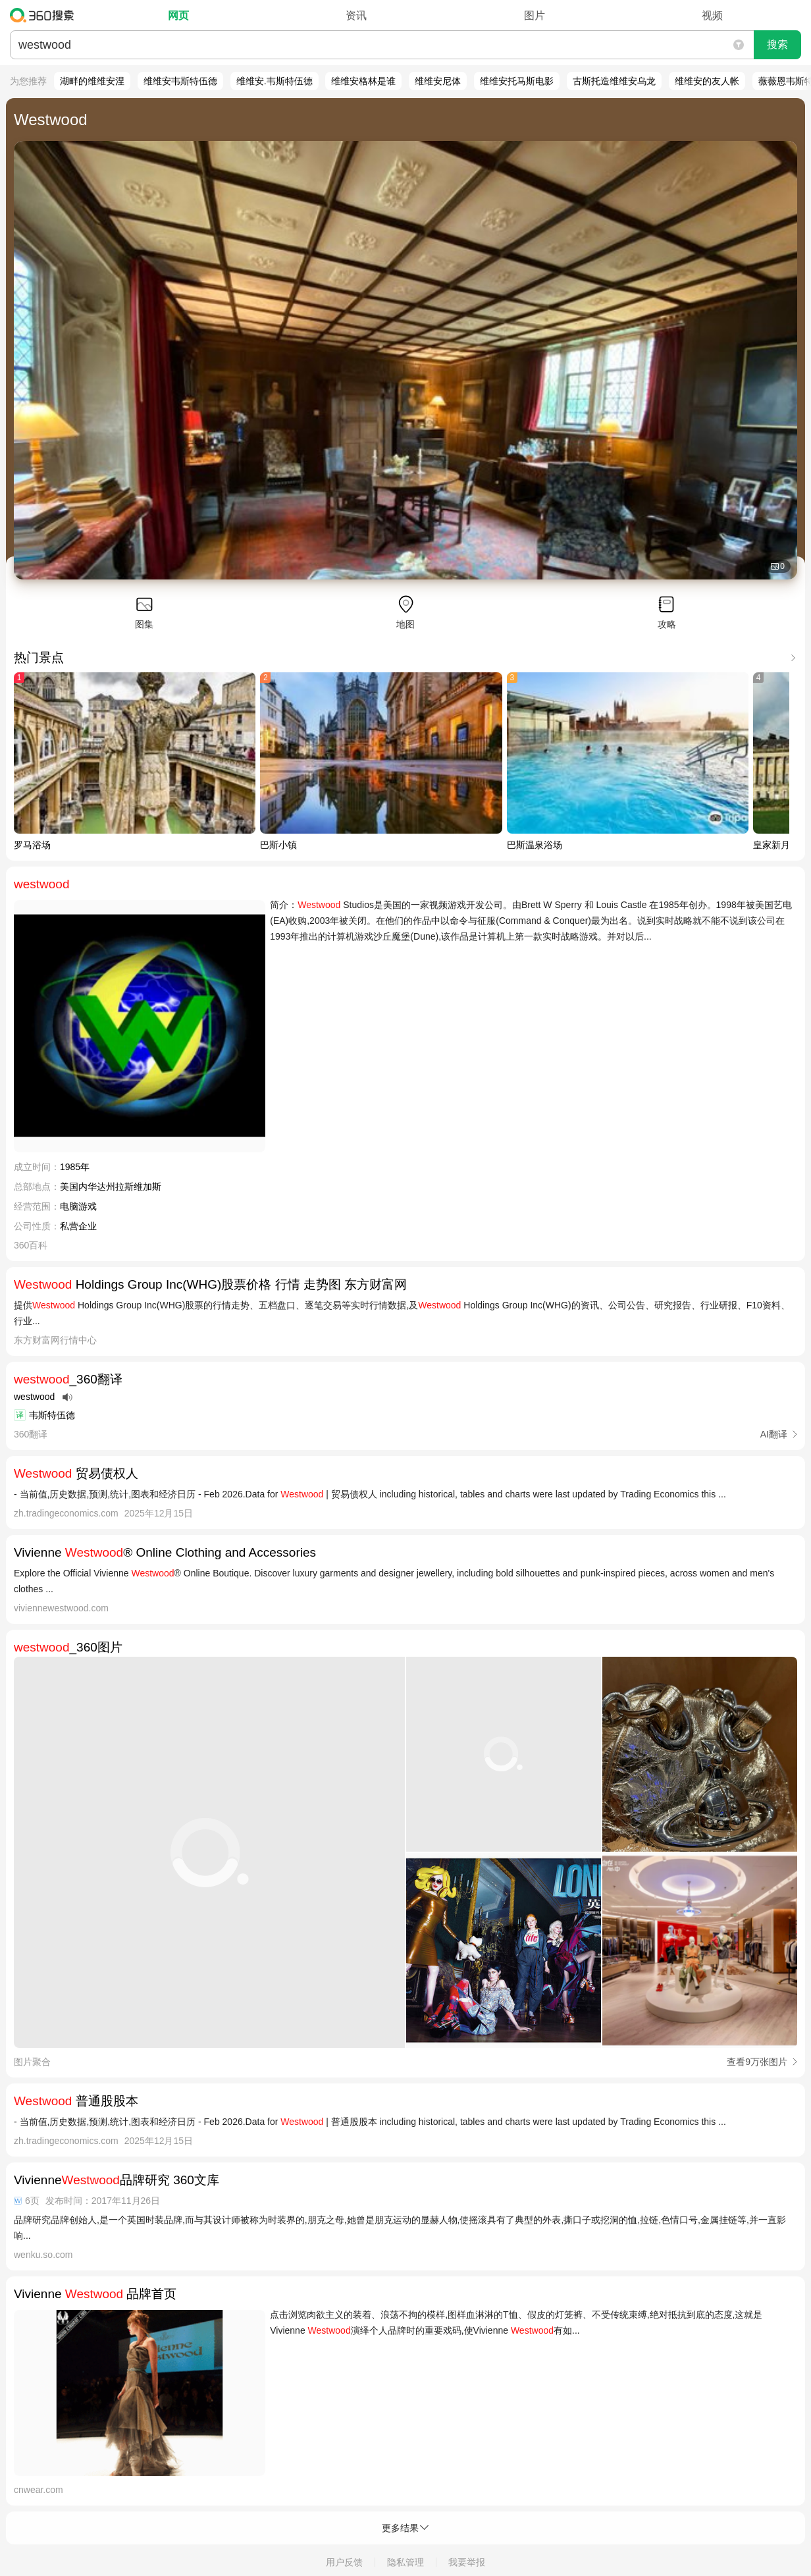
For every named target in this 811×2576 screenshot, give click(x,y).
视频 (712, 15)
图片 (534, 15)
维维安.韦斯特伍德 (274, 81)
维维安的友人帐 (707, 81)
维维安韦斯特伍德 (180, 81)
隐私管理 (405, 2562)
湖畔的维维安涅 (92, 81)
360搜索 (45, 15)
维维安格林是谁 (363, 81)
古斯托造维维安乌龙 (614, 81)
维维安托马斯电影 (517, 81)
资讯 (356, 15)
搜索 (777, 44)
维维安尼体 (438, 81)
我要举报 (466, 2562)
